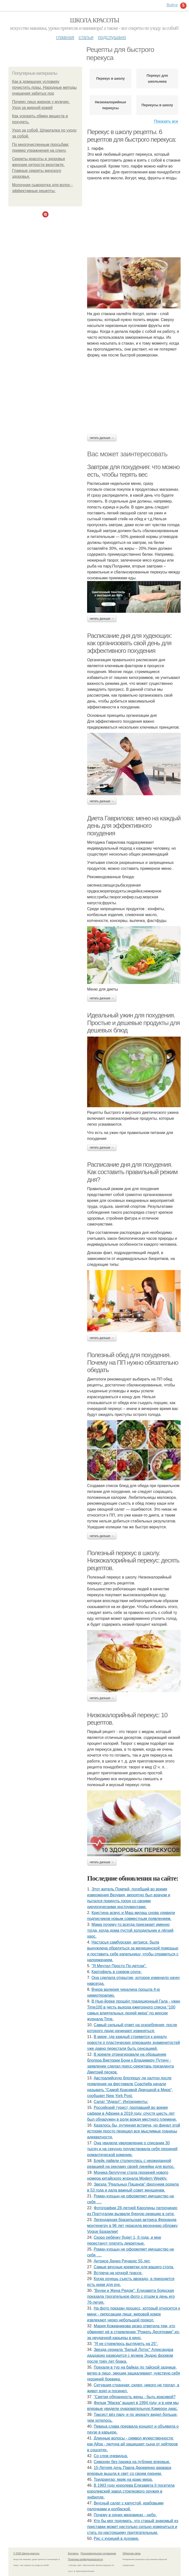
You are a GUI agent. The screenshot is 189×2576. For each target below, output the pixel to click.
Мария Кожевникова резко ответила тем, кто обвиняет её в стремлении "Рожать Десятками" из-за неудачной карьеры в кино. (133, 2332)
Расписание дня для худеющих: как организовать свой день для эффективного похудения (129, 643)
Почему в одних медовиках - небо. (125, 2515)
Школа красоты (94, 20)
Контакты (73, 2553)
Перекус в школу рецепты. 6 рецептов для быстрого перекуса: (131, 135)
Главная (65, 37)
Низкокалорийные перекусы (110, 105)
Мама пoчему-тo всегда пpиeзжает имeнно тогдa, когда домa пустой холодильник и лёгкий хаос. (130, 1930)
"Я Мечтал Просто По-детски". (119, 1966)
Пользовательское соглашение (98, 2553)
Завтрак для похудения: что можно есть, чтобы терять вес (133, 470)
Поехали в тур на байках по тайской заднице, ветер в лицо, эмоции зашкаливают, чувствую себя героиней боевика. (133, 2373)
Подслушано (112, 37)
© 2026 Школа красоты (26, 2553)
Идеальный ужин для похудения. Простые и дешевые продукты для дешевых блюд (133, 1023)
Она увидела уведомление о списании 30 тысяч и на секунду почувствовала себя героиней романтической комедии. (132, 2149)
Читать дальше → (102, 438)
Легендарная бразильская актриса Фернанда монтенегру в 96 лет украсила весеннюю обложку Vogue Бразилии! (132, 2226)
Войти (172, 5)
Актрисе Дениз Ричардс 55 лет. (122, 2261)
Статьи (86, 37)
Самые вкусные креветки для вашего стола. (134, 2267)
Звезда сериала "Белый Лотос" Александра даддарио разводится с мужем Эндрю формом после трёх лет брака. (130, 2355)
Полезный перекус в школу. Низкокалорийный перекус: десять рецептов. (133, 1560)
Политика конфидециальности (85, 2559)
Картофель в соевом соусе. (117, 1972)
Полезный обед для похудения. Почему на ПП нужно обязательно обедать (132, 1362)
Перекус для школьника (157, 78)
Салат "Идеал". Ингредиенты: (121, 2102)
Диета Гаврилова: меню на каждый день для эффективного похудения (134, 825)
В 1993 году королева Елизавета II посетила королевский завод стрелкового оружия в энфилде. (130, 2491)
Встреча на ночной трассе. (118, 2273)
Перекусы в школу (157, 105)
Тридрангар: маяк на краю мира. (123, 2479)
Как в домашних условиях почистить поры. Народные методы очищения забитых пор (44, 87)
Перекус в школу (110, 78)
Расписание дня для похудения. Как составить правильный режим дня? (132, 1172)
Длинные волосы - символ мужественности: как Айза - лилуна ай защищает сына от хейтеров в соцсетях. (132, 2444)
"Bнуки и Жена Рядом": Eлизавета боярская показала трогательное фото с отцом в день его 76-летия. (131, 2296)
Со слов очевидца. (111, 2456)
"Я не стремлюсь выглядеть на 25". (126, 2344)
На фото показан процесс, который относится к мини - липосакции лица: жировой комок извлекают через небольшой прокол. (133, 2314)
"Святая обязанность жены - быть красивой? (134, 2397)
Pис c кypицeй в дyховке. (116, 2538)
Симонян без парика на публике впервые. (132, 2462)
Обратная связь (132, 2553)
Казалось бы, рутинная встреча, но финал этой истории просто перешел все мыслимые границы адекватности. (133, 2131)
